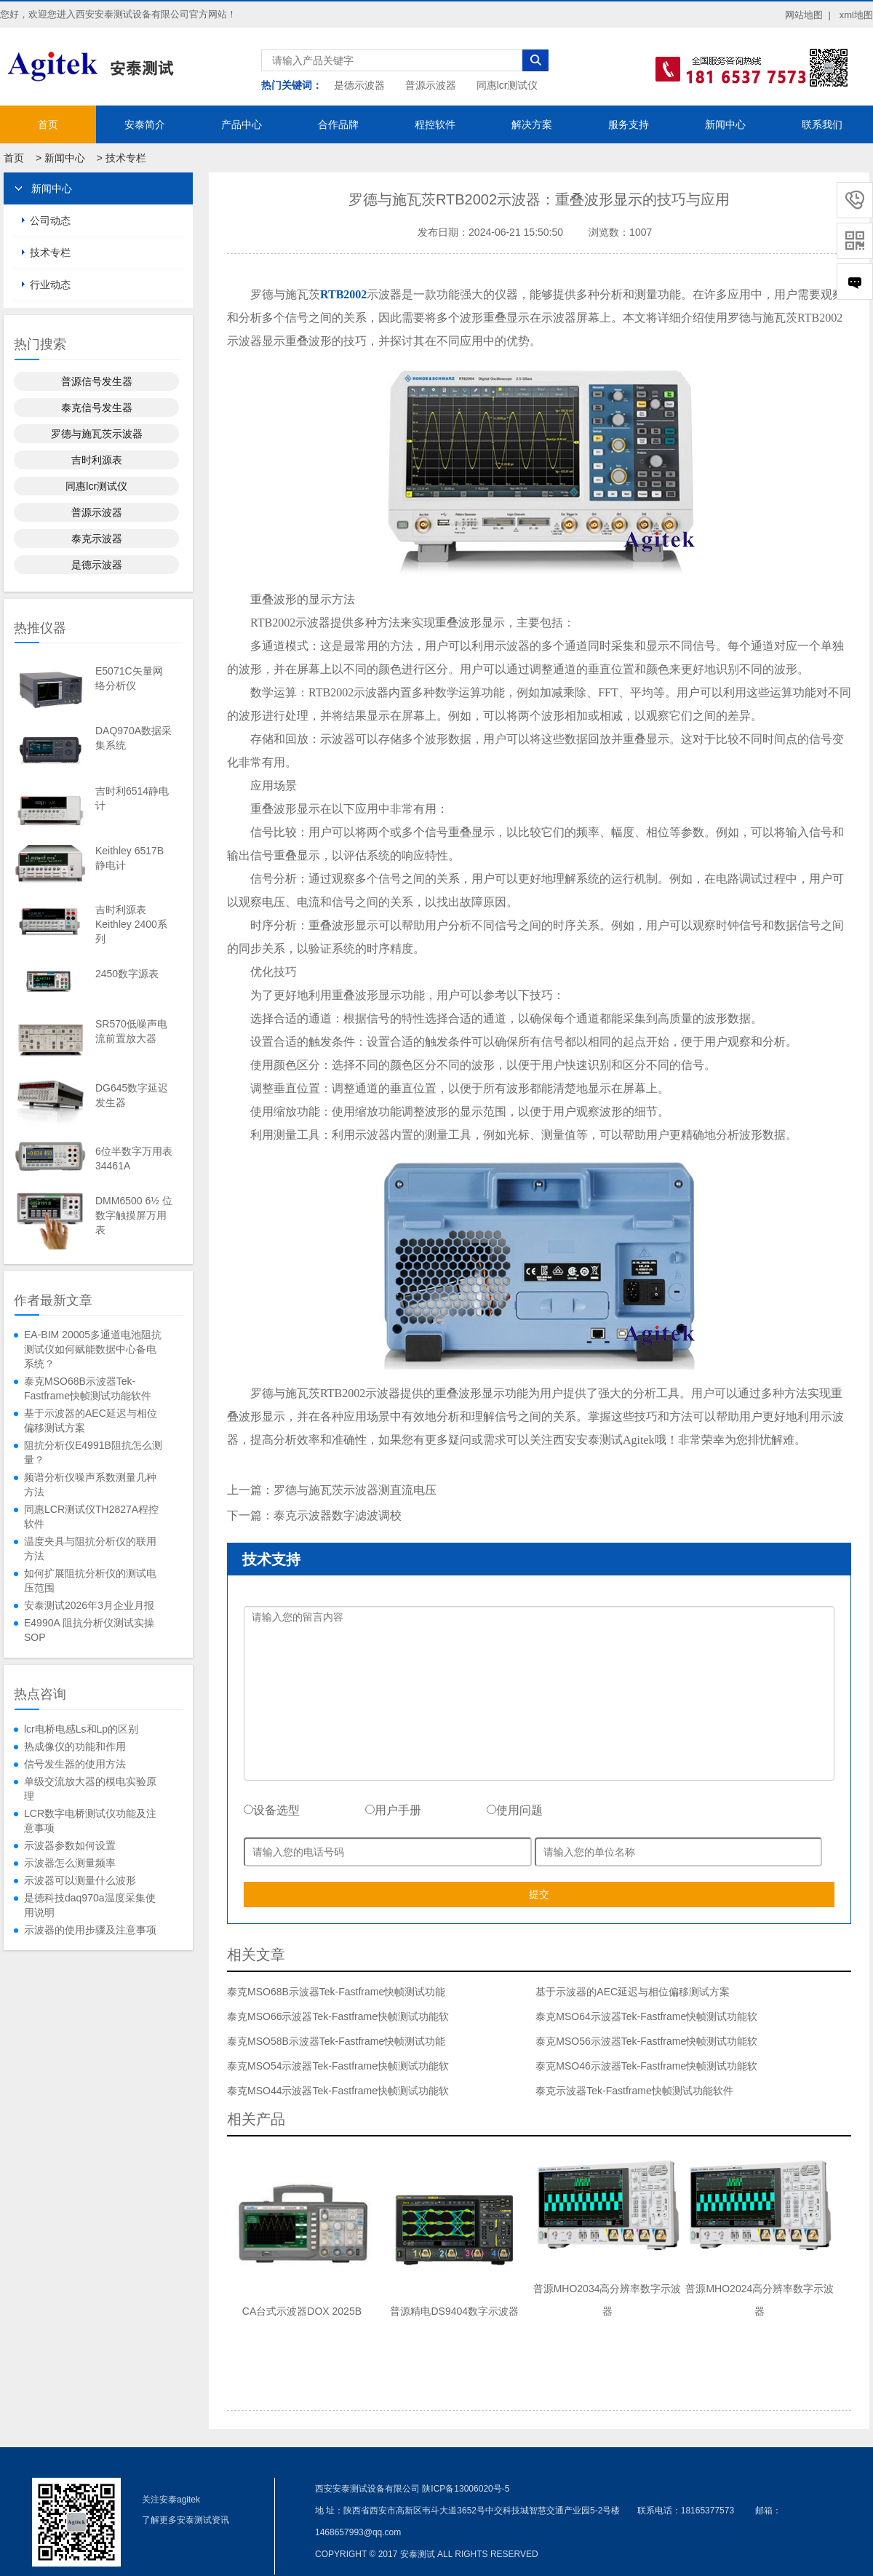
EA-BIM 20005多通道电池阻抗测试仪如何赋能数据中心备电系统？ (93, 1349)
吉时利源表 (96, 460)
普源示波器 (430, 85)
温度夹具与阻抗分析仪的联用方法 (90, 1548)
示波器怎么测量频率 (70, 1863)
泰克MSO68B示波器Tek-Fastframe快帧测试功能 (336, 1991)
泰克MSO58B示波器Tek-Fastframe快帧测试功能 (336, 2041)
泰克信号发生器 (96, 407)
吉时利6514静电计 (132, 798)
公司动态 (50, 220)
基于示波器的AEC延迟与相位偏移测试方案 (90, 1420)
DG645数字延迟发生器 (131, 1095)
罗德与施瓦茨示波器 (97, 434)
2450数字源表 (127, 973)
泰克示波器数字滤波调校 (338, 1515)
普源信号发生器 (96, 381)
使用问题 (515, 1810)
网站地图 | (808, 14)
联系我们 (822, 124)
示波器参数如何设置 (70, 1845)
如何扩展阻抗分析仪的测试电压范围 (90, 1580)
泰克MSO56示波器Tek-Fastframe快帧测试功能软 (646, 2041)
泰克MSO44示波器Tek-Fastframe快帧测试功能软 (338, 2090)
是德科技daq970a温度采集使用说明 (90, 1905)
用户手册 (393, 1810)
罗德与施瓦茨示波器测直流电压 (355, 1490)
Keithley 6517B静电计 (129, 858)
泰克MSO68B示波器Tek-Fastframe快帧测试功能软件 (87, 1388)
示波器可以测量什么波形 (80, 1880)
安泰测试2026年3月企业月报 (89, 1605)
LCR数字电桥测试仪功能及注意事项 (90, 1821)
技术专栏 (125, 158)
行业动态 (50, 284)
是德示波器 (359, 85)
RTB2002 (343, 294)
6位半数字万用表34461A (133, 1158)
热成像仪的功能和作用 (75, 1746)
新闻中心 (725, 124)
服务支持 (628, 124)
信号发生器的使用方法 (75, 1764)
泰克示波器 (96, 538)
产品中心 (241, 124)
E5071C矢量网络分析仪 (129, 678)
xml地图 (856, 14)
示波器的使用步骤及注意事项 (90, 1930)
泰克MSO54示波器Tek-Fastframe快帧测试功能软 (338, 2066)
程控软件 (435, 124)
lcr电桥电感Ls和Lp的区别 (81, 1729)
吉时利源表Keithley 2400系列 (131, 924)
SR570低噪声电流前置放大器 (131, 1031)
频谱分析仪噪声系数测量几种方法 (90, 1484)
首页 (48, 124)
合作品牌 (338, 124)
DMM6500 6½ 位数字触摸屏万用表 (133, 1215)
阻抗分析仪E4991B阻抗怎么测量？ (93, 1452)
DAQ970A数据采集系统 (133, 738)
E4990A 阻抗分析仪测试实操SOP (89, 1630)
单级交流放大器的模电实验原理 (90, 1789)
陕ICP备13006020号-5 (465, 2489)
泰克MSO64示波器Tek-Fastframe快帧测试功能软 (646, 2016)
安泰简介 (144, 124)
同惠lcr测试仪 (507, 85)
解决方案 (531, 124)
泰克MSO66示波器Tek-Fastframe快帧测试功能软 (338, 2016)
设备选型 (272, 1810)
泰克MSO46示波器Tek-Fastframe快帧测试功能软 (646, 2066)
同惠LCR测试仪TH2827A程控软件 (91, 1516)
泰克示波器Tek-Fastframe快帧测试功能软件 (634, 2090)
